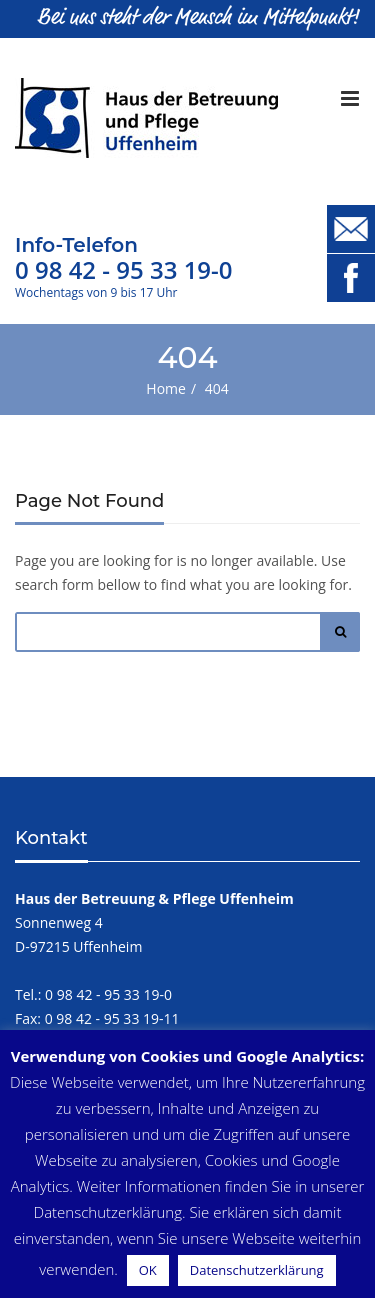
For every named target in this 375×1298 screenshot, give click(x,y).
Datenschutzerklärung (257, 1270)
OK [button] (148, 1270)
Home (166, 388)
